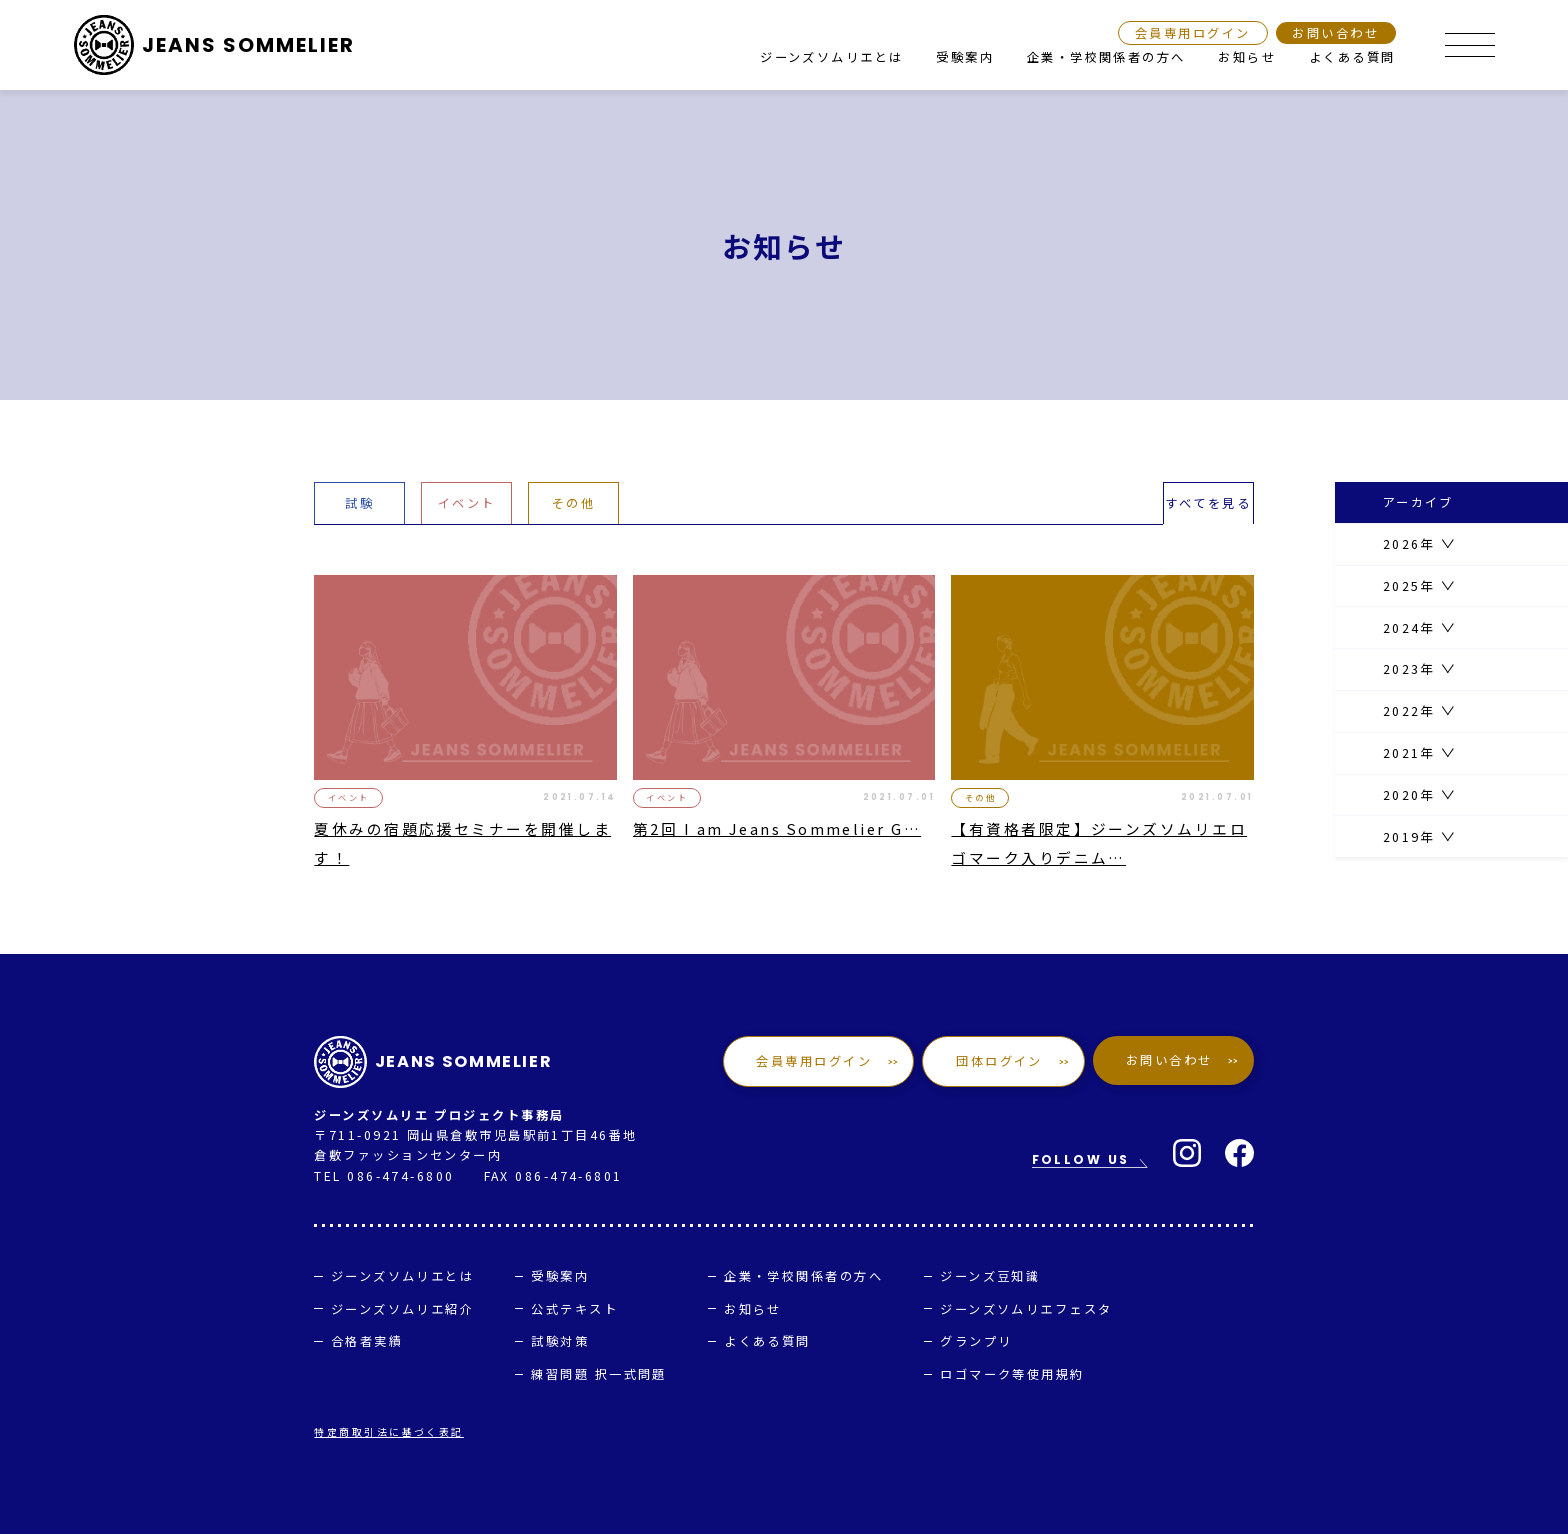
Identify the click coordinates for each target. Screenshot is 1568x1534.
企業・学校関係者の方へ (1106, 57)
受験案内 (965, 57)
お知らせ (1247, 57)
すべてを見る (1208, 503)
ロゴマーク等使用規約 (1012, 1374)
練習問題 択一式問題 (599, 1374)
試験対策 (560, 1341)
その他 (573, 503)
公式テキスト (574, 1309)
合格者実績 (367, 1341)
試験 (359, 503)
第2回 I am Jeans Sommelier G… (777, 828)
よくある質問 (1352, 57)
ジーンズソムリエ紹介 (403, 1309)
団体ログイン (1000, 1061)
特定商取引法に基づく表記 (388, 1432)
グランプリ (976, 1341)
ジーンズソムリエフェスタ (1026, 1309)
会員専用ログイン (1193, 33)
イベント (467, 503)
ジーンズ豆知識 (990, 1276)
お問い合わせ (1335, 33)
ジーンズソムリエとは (832, 57)
